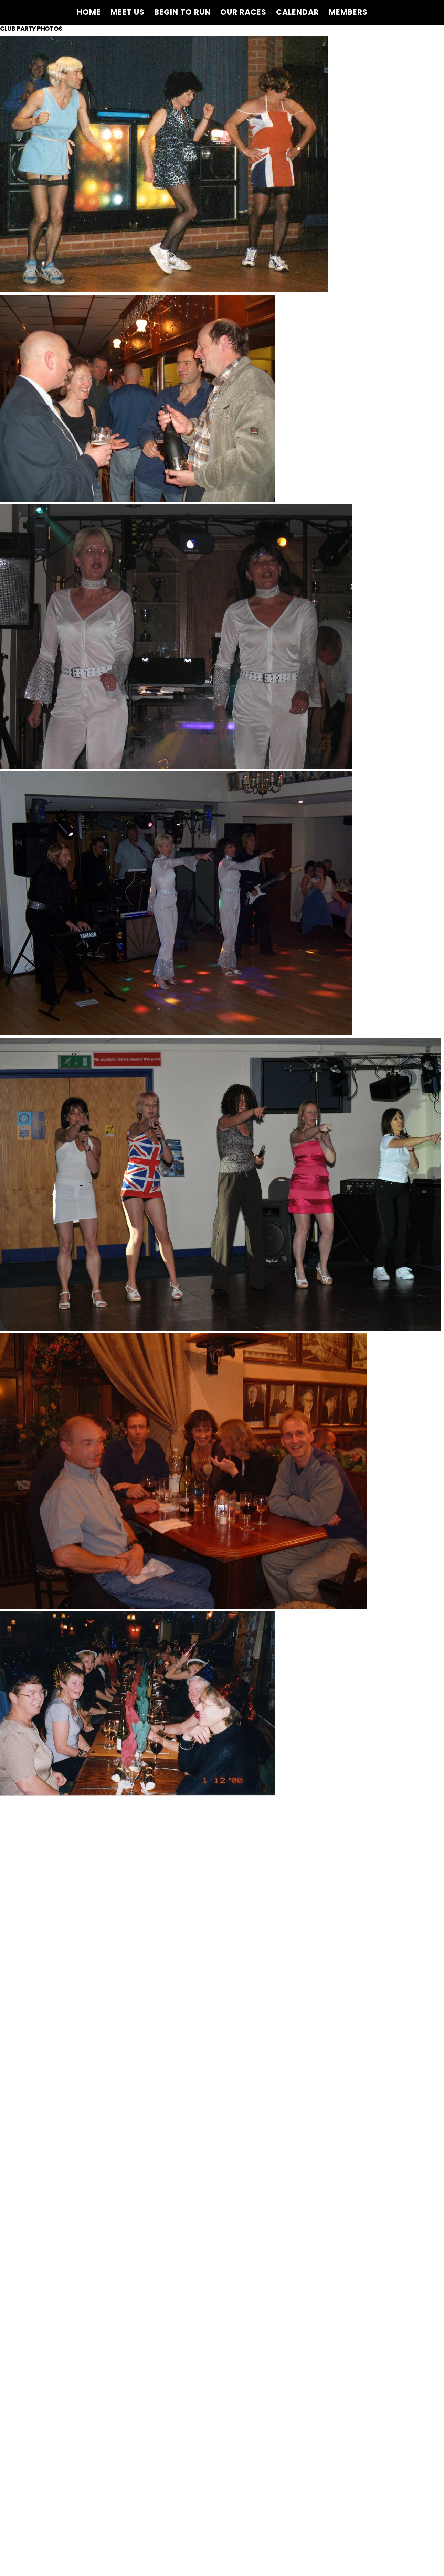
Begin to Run (182, 12)
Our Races (243, 12)
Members (348, 12)
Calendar (297, 12)
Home (89, 12)
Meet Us (127, 12)
